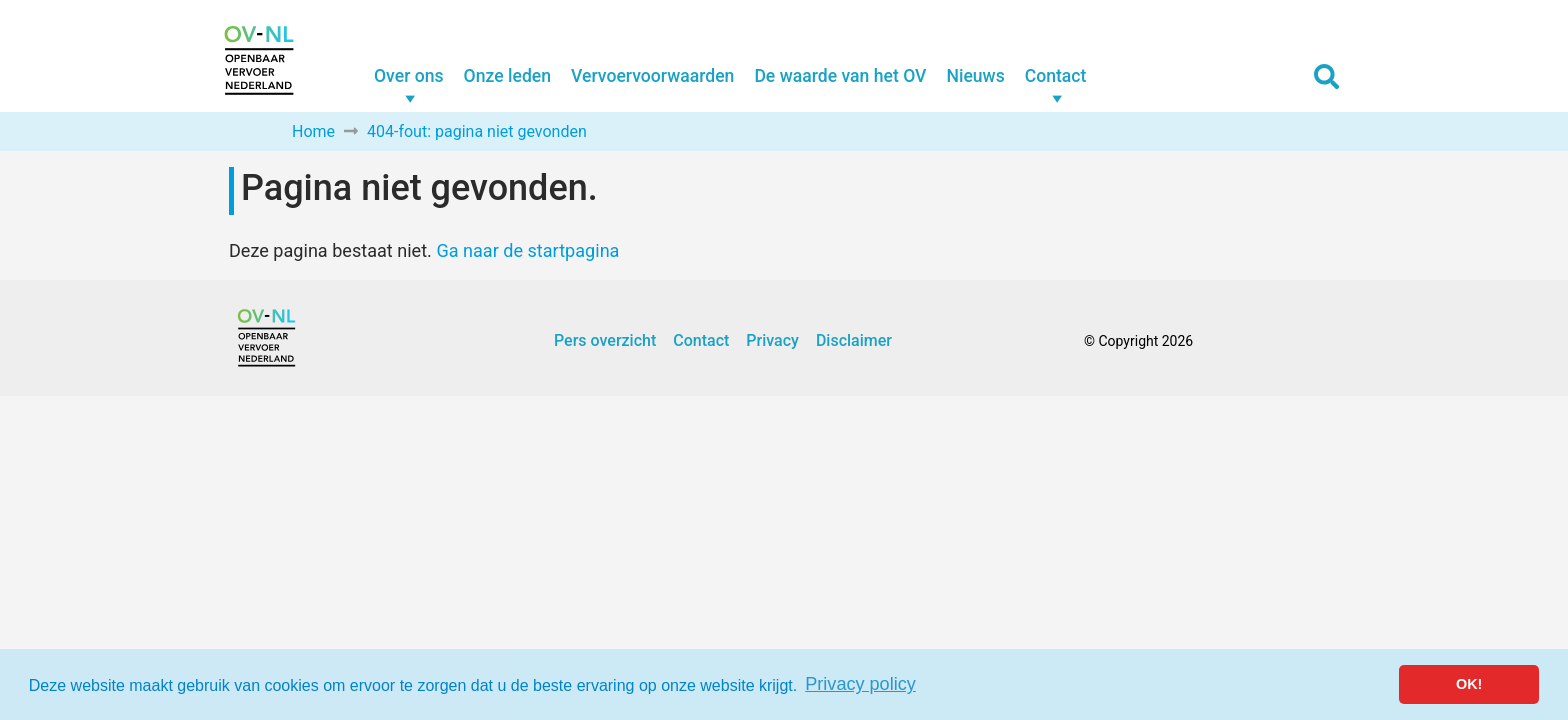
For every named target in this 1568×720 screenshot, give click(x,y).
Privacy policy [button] (860, 684)
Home (313, 131)
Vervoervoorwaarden (652, 76)
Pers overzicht (605, 340)
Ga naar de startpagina (527, 250)
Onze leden (507, 76)
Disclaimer (854, 340)
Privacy (772, 340)
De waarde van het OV (840, 76)
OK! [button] (1469, 684)
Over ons (409, 76)
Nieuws (975, 76)
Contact (1056, 76)
